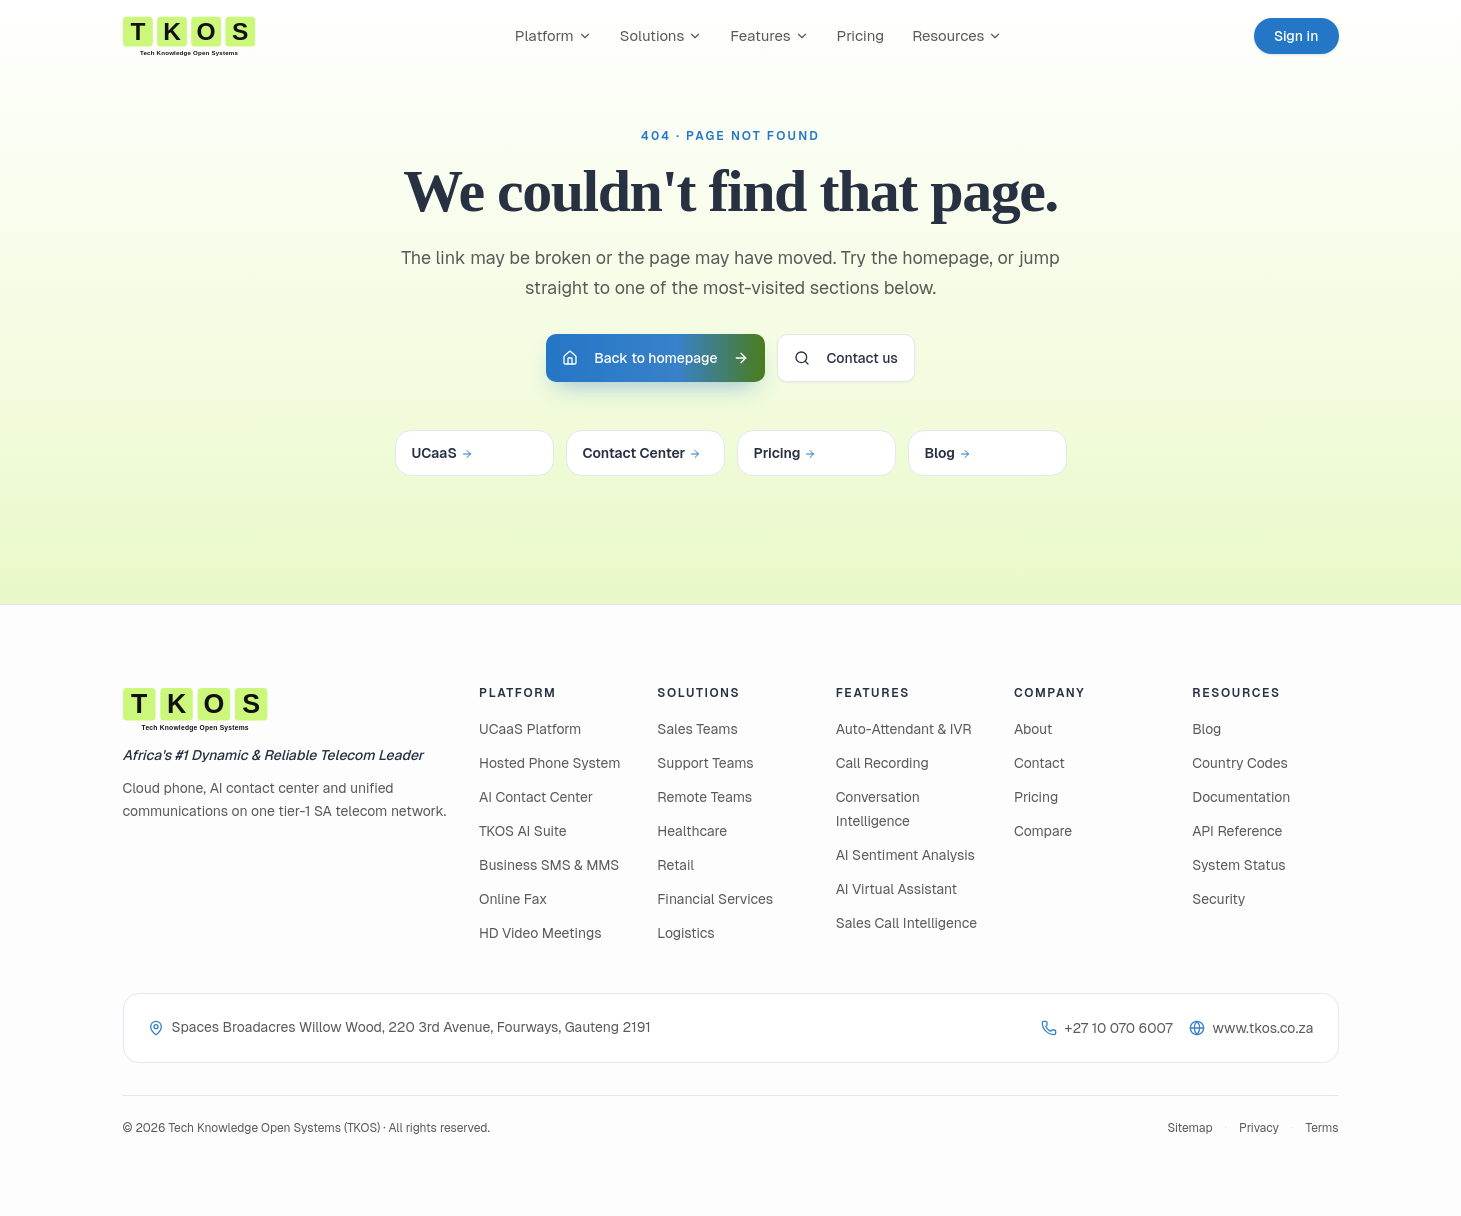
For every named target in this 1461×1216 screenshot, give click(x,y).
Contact (1039, 763)
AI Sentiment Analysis (905, 855)
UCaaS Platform (530, 729)
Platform (553, 35)
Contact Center (642, 453)
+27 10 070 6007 (1107, 1028)
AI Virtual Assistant (896, 889)
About (1033, 729)
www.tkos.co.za (1251, 1028)
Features (769, 35)
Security (1218, 899)
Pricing (861, 35)
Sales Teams (697, 729)
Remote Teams (704, 797)
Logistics (685, 933)
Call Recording (882, 763)
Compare (1043, 831)
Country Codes (1240, 763)
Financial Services (715, 899)
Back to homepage (655, 358)
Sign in (1296, 36)
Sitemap (1189, 1128)
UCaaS (442, 453)
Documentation (1241, 797)
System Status (1238, 865)
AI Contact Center (536, 797)
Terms (1321, 1128)
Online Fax (513, 899)
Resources (957, 35)
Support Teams (705, 763)
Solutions (661, 35)
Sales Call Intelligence (906, 923)
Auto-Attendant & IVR (904, 729)
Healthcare (692, 831)
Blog (948, 453)
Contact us (845, 358)
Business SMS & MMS (549, 865)
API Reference (1237, 831)
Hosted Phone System (550, 763)
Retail (675, 865)
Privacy (1259, 1128)
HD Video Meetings (540, 933)
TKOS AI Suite (523, 831)
